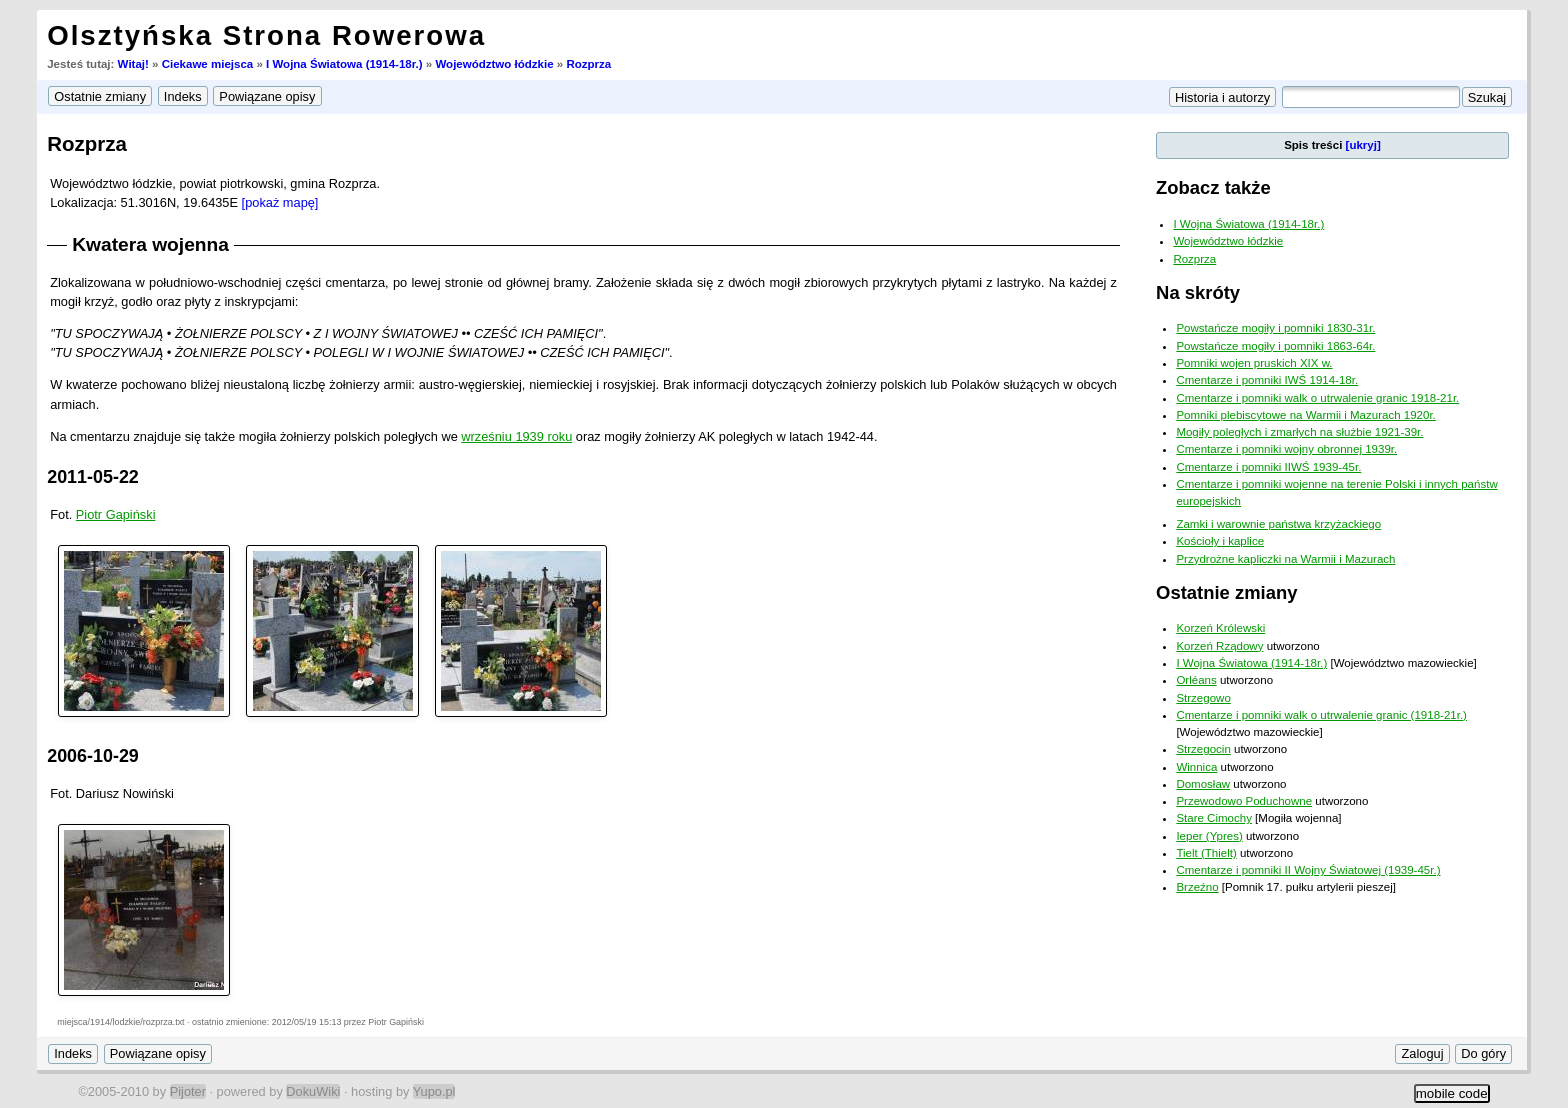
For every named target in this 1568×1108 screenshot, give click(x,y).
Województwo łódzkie (494, 64)
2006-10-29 (93, 756)
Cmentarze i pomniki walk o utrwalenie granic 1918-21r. (1317, 398)
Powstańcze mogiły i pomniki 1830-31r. (1275, 328)
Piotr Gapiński (116, 514)
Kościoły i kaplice (1220, 541)
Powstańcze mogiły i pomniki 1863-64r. (1275, 346)
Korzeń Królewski (1220, 628)
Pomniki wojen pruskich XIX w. (1254, 363)
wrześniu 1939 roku (516, 436)
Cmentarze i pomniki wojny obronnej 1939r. (1286, 449)
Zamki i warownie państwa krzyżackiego (1278, 524)
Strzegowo (1203, 698)
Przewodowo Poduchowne (1244, 801)
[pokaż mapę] (280, 202)
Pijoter (188, 1091)
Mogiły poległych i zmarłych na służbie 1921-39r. (1299, 432)
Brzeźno (1197, 887)
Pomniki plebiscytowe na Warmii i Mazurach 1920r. (1305, 415)
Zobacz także (1213, 187)
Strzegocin (1203, 749)
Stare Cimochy (1214, 818)
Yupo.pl (434, 1091)
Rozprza (588, 64)
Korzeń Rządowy (1219, 646)
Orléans (1196, 680)
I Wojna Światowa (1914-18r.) (344, 64)
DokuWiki (313, 1091)
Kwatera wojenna (150, 244)
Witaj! (133, 64)
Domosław (1203, 784)
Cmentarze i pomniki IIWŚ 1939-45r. (1268, 467)
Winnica (1196, 767)
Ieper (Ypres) (1209, 836)
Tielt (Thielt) (1206, 853)
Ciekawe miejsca (208, 64)
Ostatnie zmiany (1226, 592)
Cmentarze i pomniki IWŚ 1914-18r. (1267, 380)
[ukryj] (1363, 145)
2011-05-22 (93, 477)
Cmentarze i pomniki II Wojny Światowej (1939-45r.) (1308, 870)
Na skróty (1198, 292)
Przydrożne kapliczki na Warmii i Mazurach (1285, 559)
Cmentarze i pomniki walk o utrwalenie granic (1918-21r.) (1321, 715)
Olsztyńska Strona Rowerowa (266, 35)
